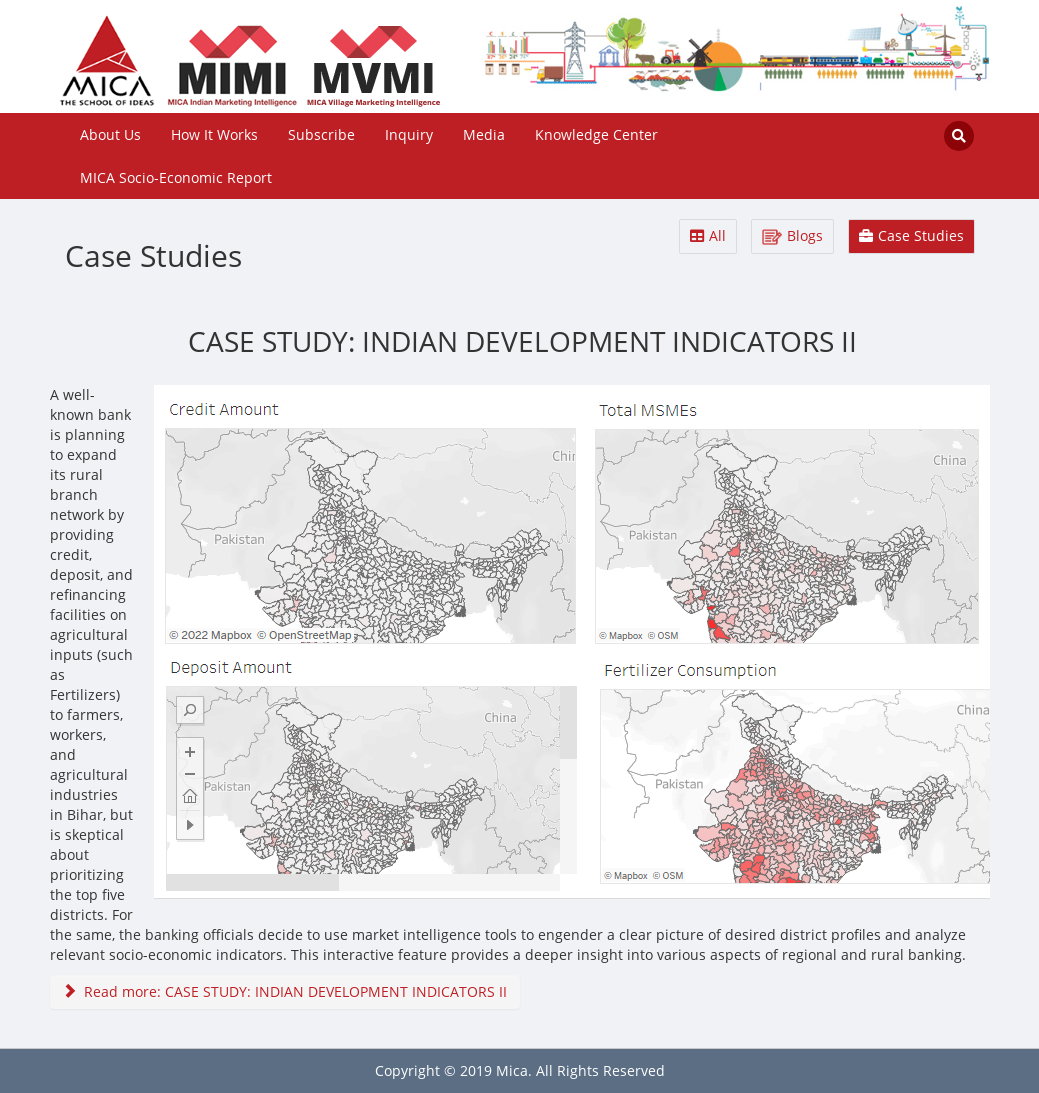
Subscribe (321, 134)
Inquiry (409, 134)
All (708, 235)
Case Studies (911, 235)
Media (484, 134)
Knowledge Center (596, 134)
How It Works (214, 134)
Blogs (792, 235)
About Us (110, 134)
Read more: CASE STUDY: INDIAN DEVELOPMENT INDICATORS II (285, 991)
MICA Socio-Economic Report (176, 177)
